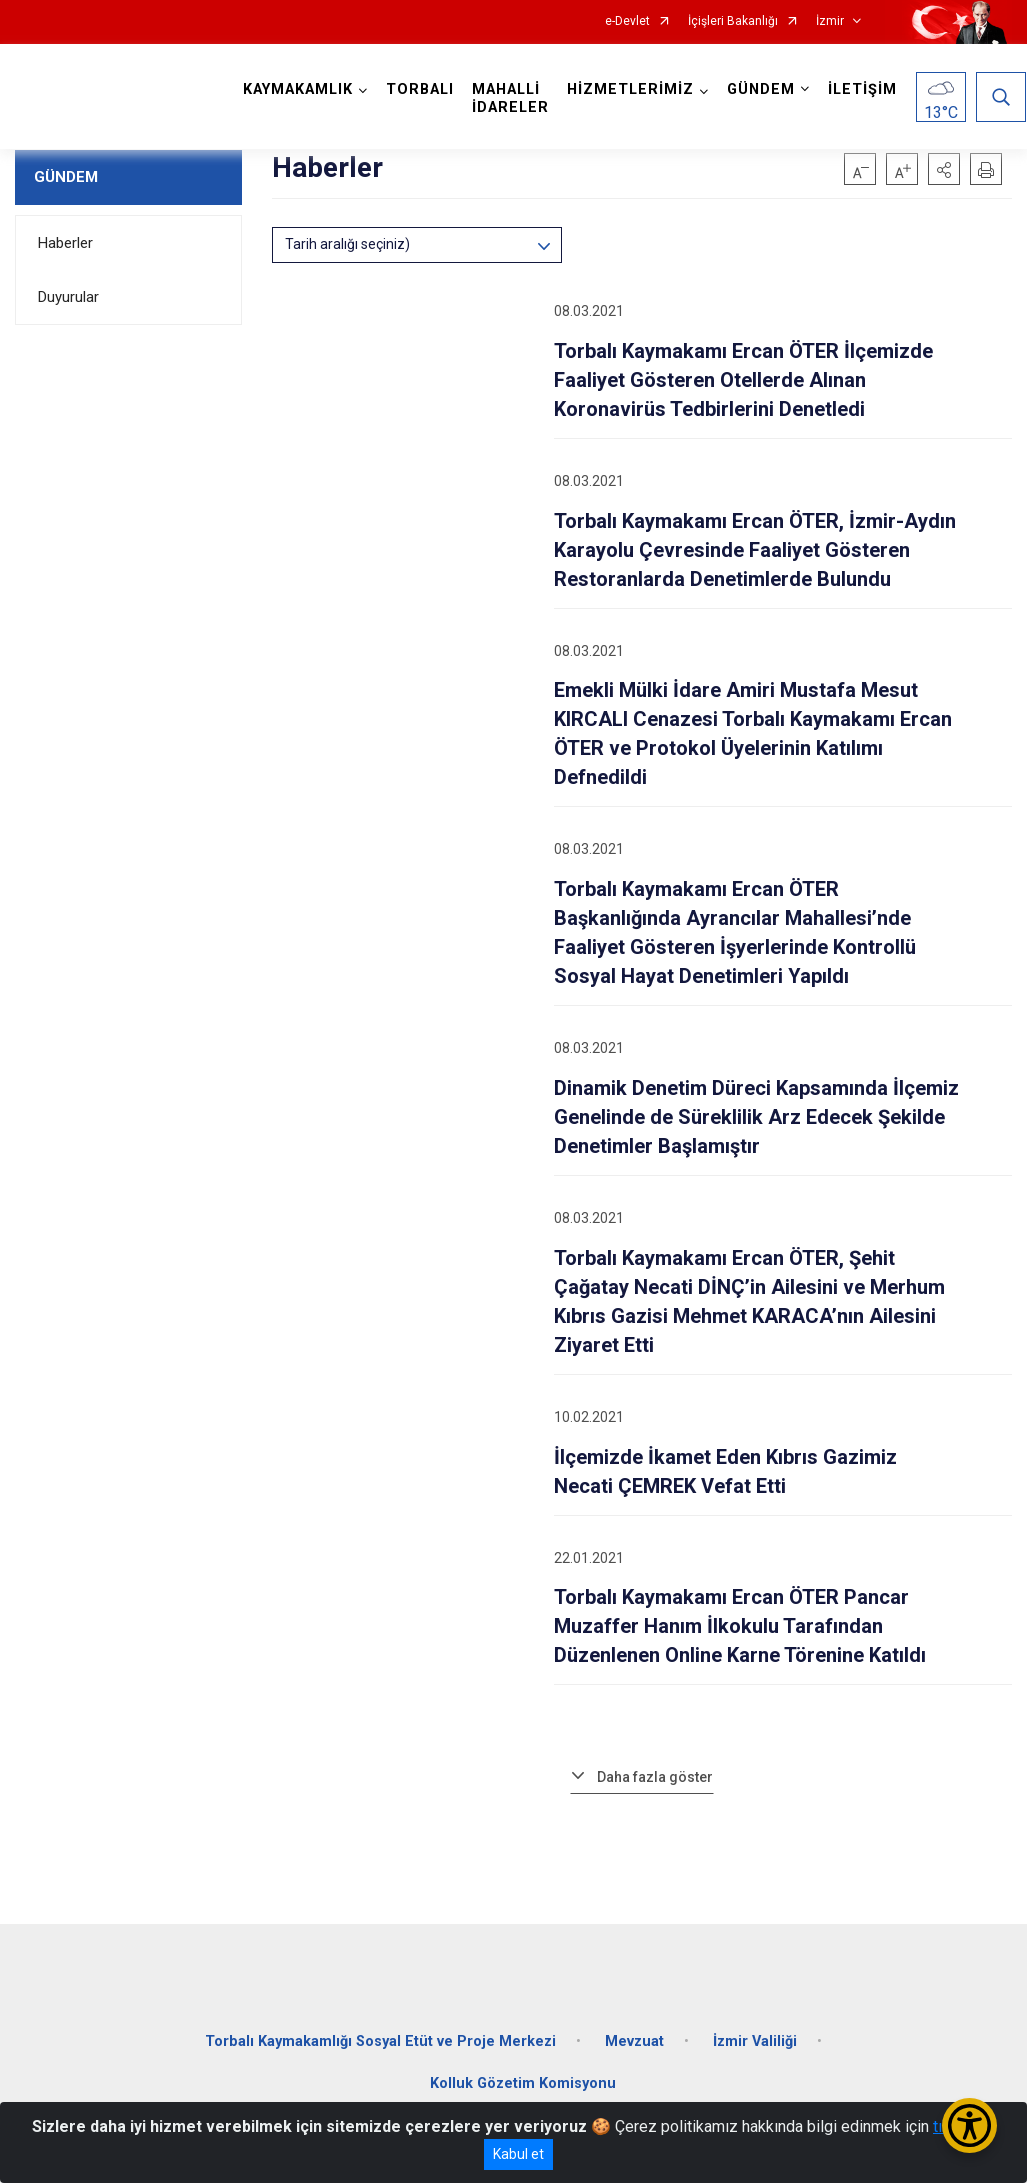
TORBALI (421, 89)
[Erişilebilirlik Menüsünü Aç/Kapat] (969, 2125)
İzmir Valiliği (755, 2036)
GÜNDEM (66, 177)
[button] (944, 169)
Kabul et (518, 2154)
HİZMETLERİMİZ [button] (631, 89)
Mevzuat (634, 2036)
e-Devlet (627, 21)
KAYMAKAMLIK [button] (299, 89)
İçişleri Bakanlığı (733, 21)
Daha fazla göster (655, 1777)
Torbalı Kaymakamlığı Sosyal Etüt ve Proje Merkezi (380, 2036)
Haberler (65, 243)
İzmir (830, 21)
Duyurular (68, 297)
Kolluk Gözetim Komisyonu (523, 2078)
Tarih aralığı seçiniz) (347, 244)
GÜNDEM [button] (762, 89)
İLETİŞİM (863, 89)
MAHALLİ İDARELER (511, 98)
